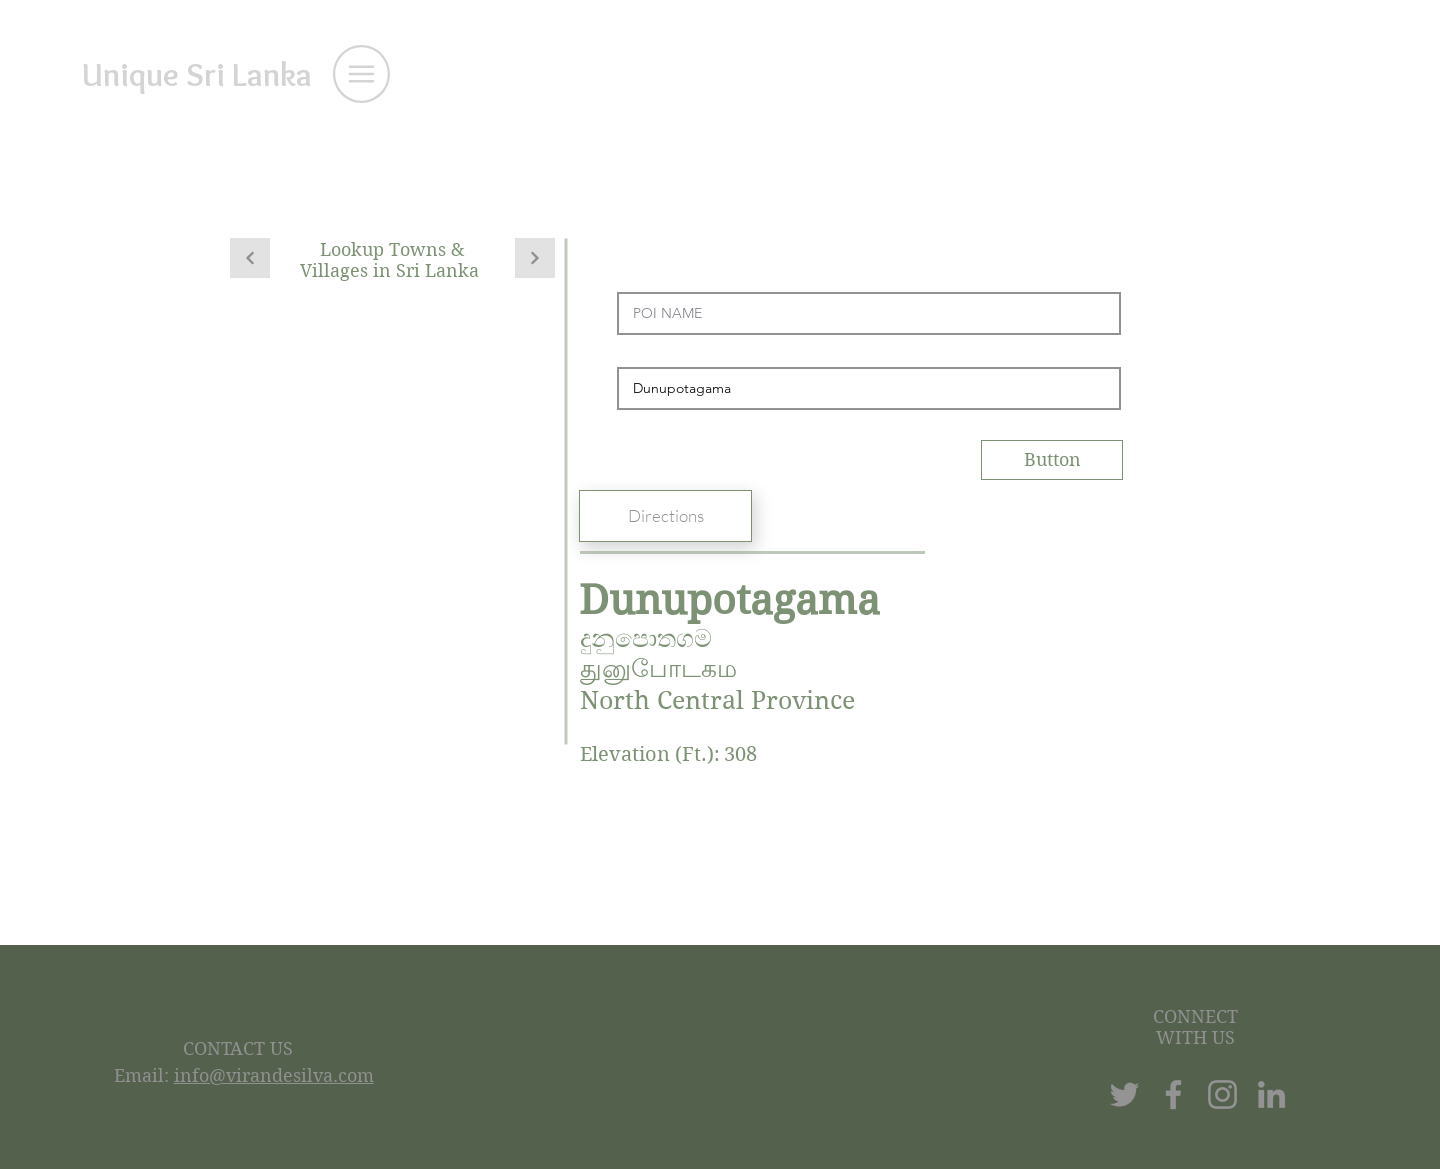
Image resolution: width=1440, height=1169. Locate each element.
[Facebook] (1173, 1094)
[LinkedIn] (1271, 1094)
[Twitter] (1124, 1094)
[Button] (1052, 460)
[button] (361, 74)
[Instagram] (1222, 1094)
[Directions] (665, 516)
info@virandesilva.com (274, 1075)
